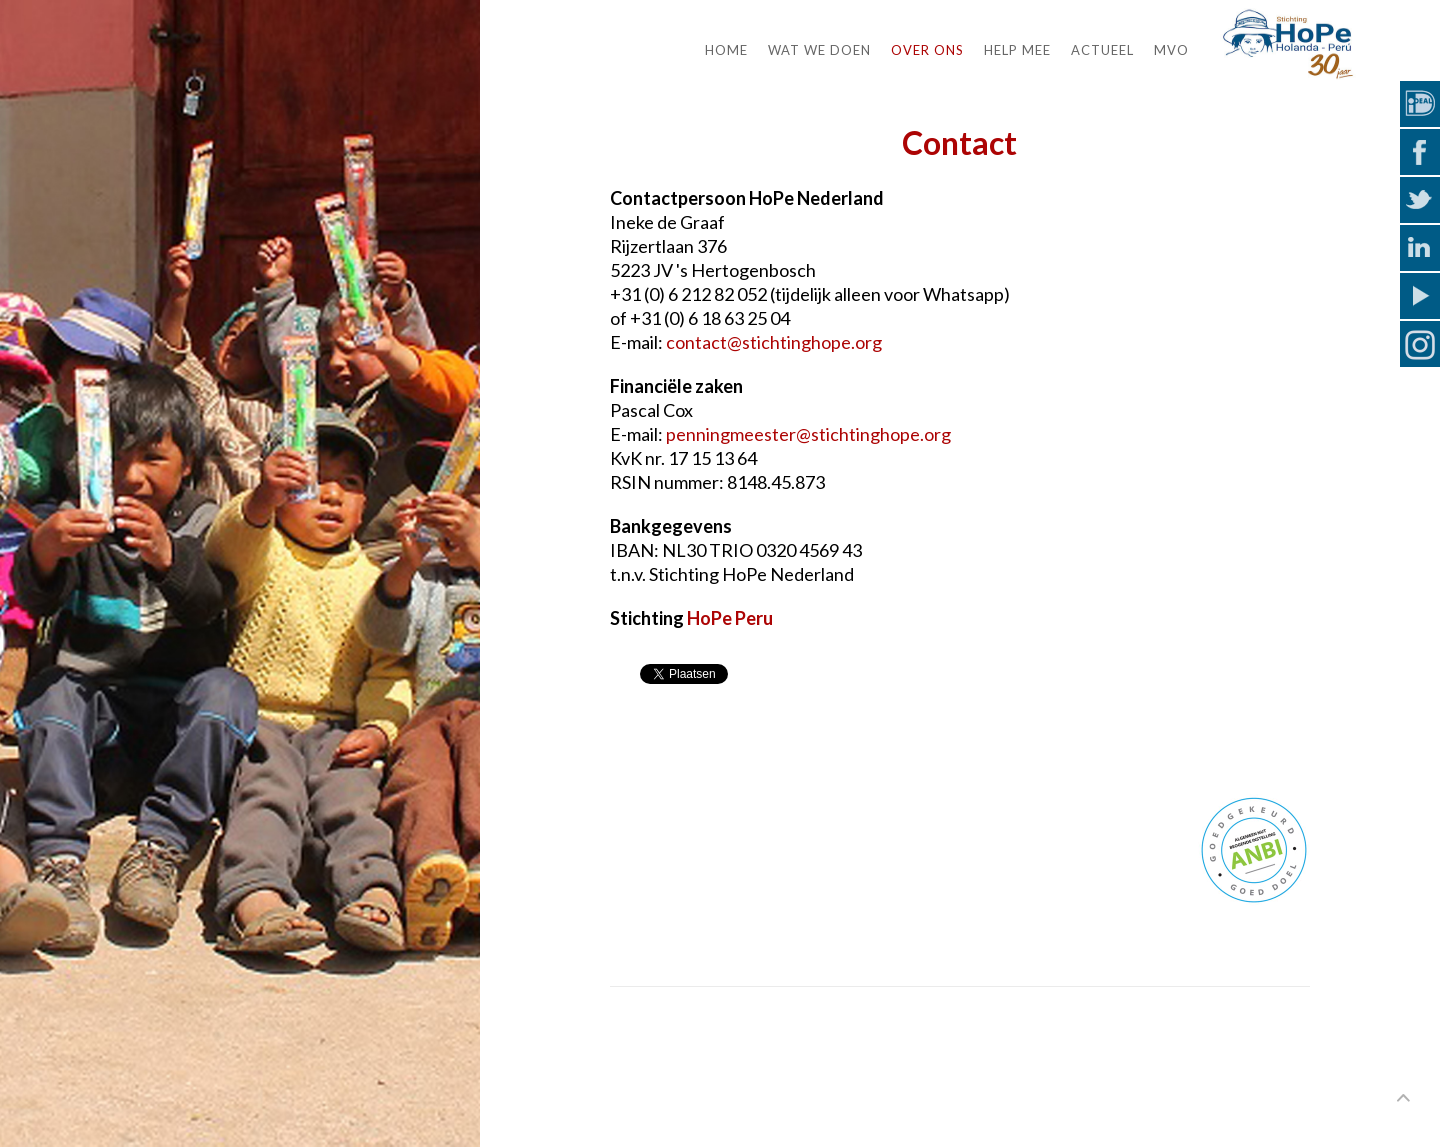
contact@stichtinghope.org (774, 342)
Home (726, 50)
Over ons (927, 50)
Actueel (1102, 50)
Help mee (1017, 50)
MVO (1171, 50)
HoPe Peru (730, 618)
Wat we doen (819, 50)
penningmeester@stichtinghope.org (808, 434)
